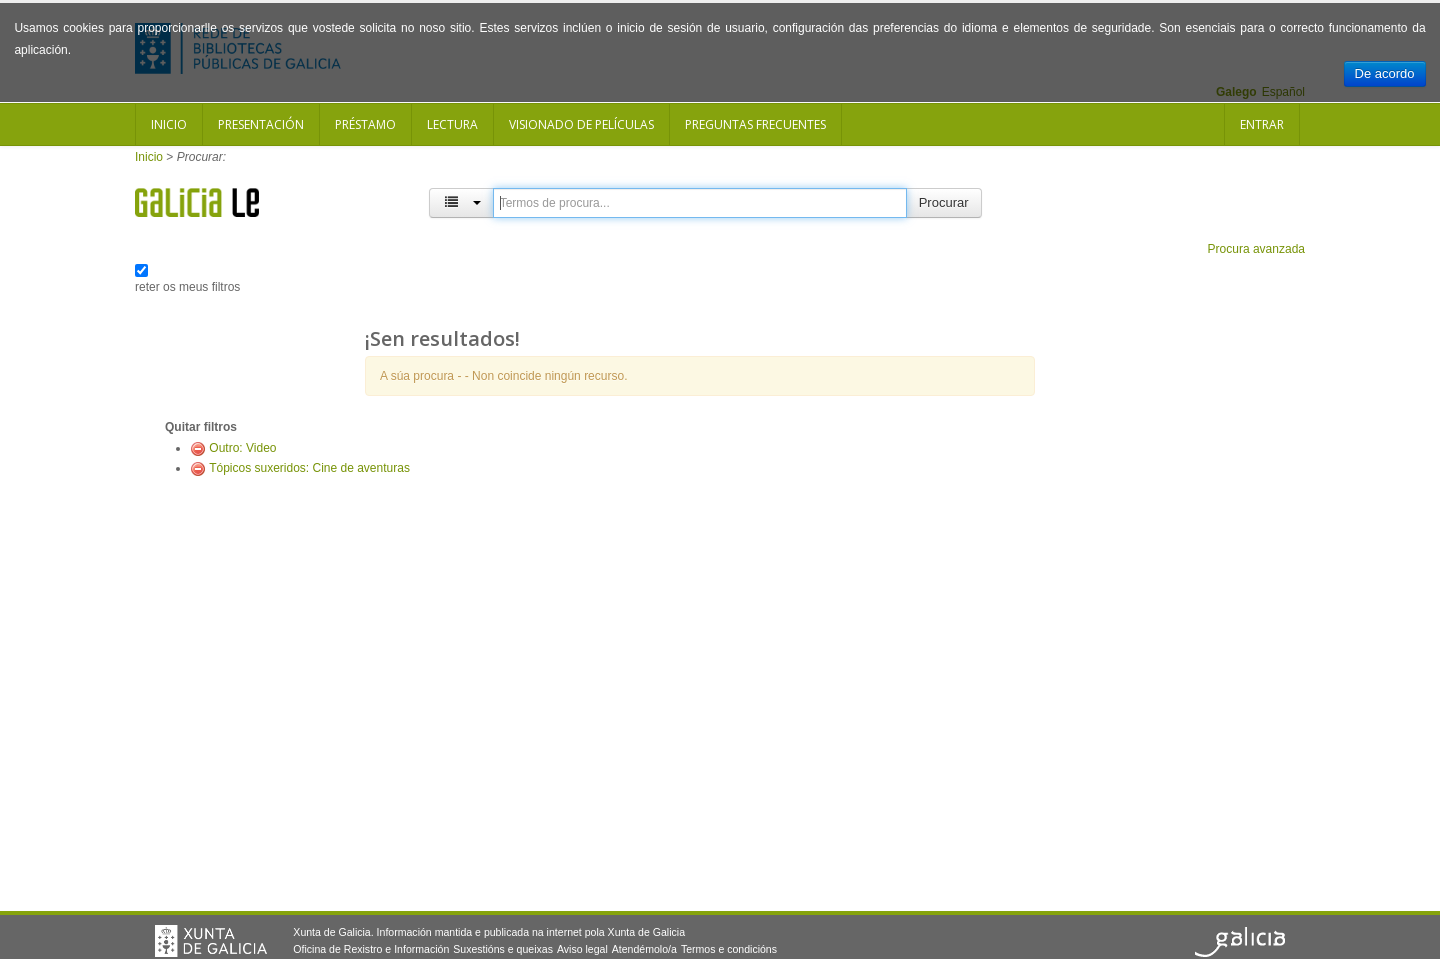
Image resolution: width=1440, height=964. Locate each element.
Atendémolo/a (644, 949)
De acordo (1385, 73)
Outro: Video (242, 448)
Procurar (944, 202)
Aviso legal (582, 949)
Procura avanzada (1256, 249)
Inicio (169, 124)
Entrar (1262, 124)
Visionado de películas (581, 124)
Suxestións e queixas (503, 949)
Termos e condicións (729, 949)
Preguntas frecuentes (755, 124)
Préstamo (365, 124)
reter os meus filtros (187, 287)
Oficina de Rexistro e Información (371, 949)
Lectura (452, 124)
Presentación (261, 124)
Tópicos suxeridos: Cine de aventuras (309, 468)
